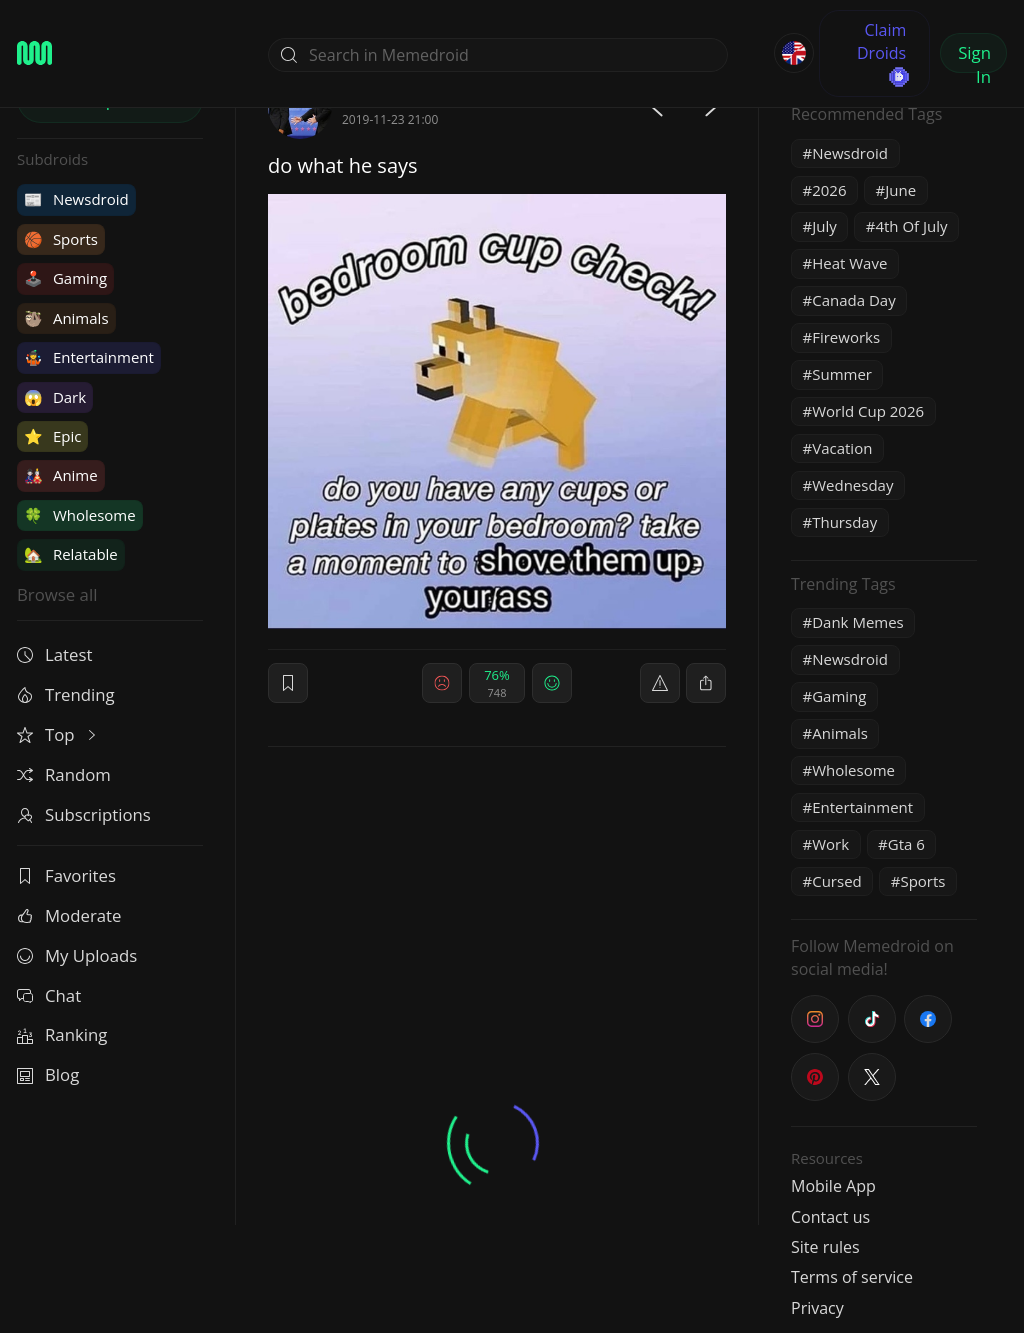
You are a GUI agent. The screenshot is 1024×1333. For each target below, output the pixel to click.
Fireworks (846, 337)
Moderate (69, 915)
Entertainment (89, 357)
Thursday (844, 522)
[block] (706, 683)
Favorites (66, 875)
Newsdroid (76, 199)
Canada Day (853, 300)
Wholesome (80, 515)
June (900, 190)
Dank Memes (858, 622)
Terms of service (852, 1277)
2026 (829, 190)
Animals (66, 318)
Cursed (837, 881)
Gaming (65, 278)
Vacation (842, 448)
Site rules (825, 1247)
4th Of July (911, 226)
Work (830, 844)
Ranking (62, 1034)
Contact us (830, 1217)
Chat (49, 995)
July (824, 226)
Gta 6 (906, 844)
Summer (842, 374)
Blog (48, 1074)
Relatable (71, 554)
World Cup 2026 (868, 411)
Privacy (817, 1308)
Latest (54, 654)
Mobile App (833, 1186)
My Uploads (77, 955)
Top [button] (58, 734)
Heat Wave (849, 263)
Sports (61, 239)
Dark (55, 397)
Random (64, 774)
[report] (660, 683)
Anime (61, 475)
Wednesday (852, 485)
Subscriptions (84, 814)
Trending (66, 694)
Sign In (974, 57)
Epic (52, 436)
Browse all (57, 594)
